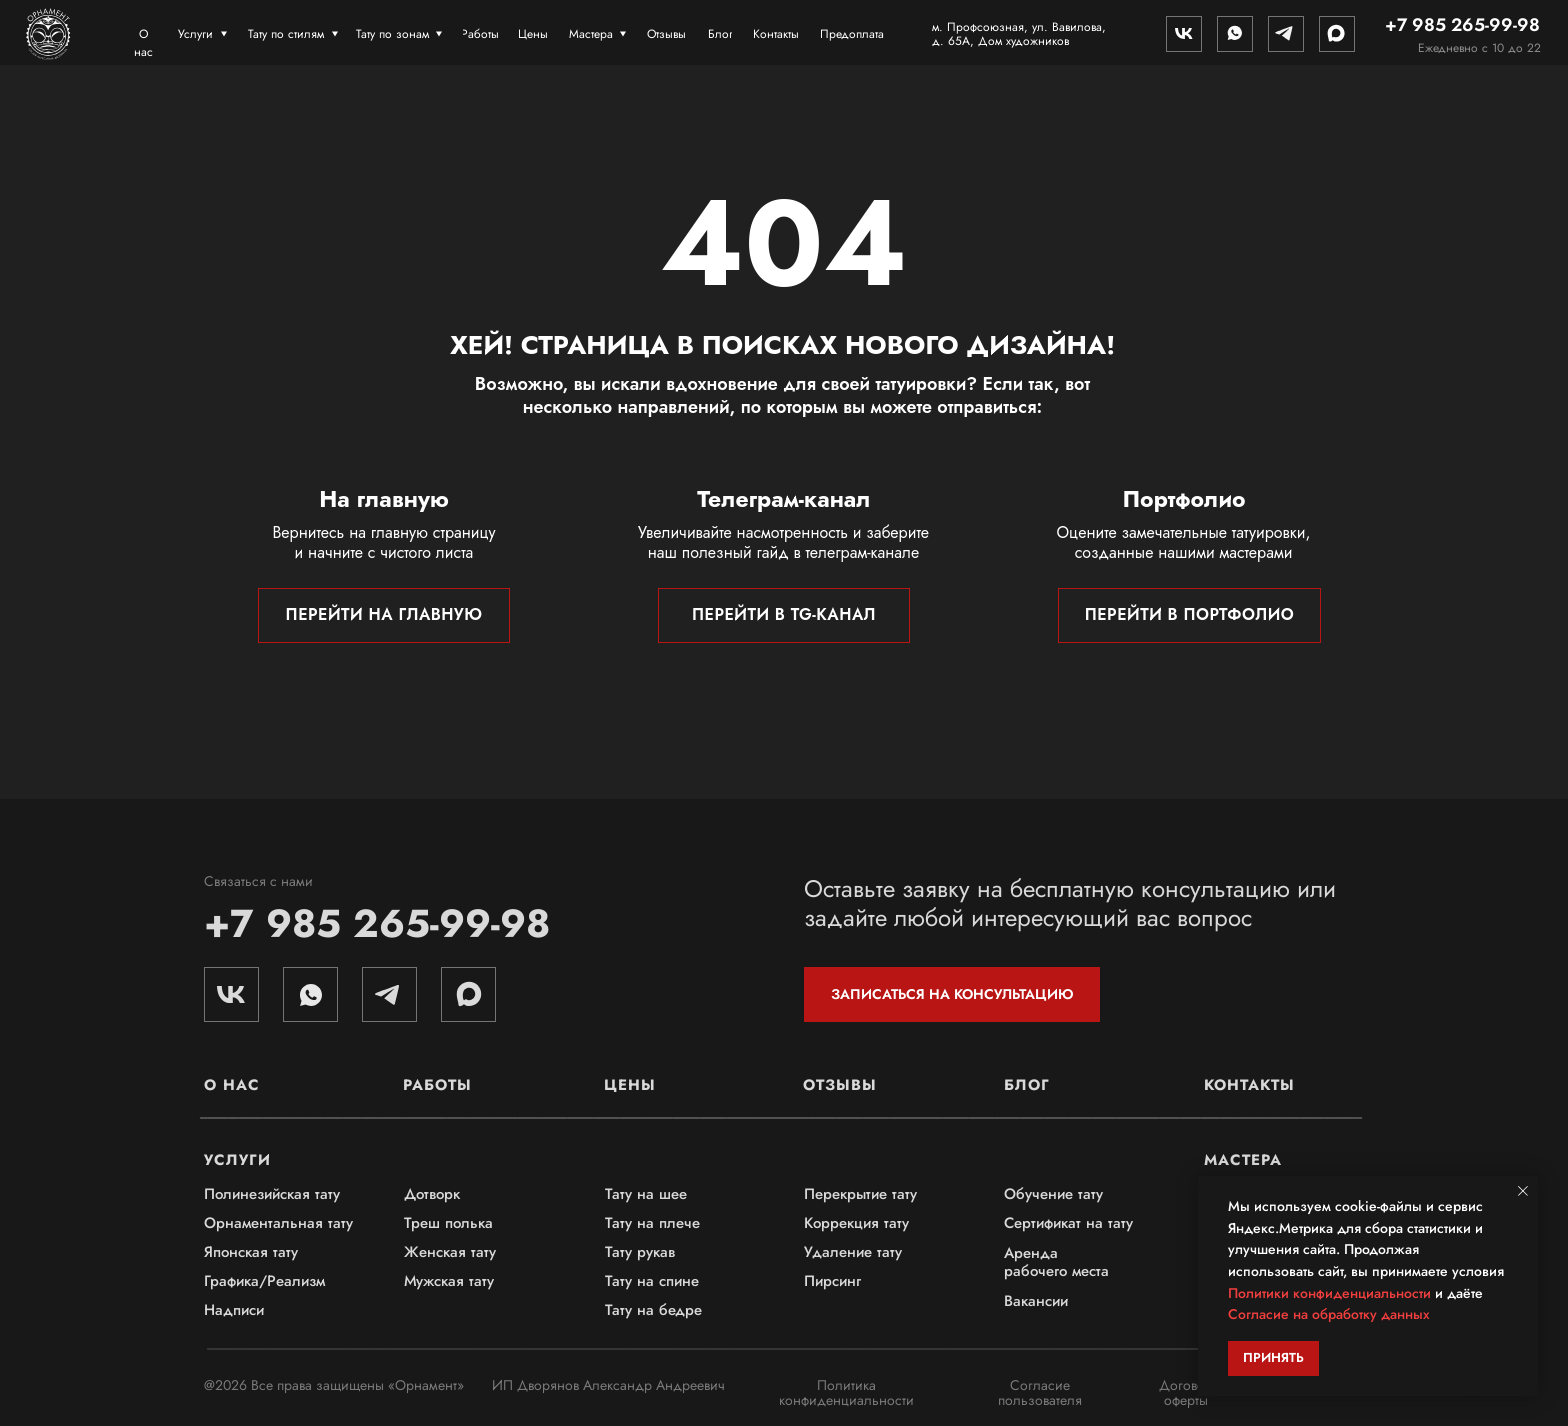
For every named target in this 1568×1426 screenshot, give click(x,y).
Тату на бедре (653, 1310)
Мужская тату (449, 1281)
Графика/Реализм (264, 1281)
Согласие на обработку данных (1329, 1314)
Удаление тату (853, 1252)
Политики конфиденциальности (1329, 1293)
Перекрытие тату (860, 1194)
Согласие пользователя (1040, 1392)
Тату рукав (640, 1252)
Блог (1027, 1085)
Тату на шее (646, 1194)
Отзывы (840, 1085)
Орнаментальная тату (278, 1223)
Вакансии (1036, 1301)
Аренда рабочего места (1056, 1262)
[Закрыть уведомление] (1523, 1191)
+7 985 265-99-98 (377, 923)
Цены (630, 1085)
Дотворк (432, 1194)
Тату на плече (652, 1223)
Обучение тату (1053, 1194)
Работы (437, 1085)
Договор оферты (1186, 1392)
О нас (232, 1085)
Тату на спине (652, 1281)
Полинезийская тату (272, 1194)
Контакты (1249, 1085)
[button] (952, 994)
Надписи (234, 1310)
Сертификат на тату (1068, 1223)
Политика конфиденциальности (846, 1392)
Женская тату (450, 1252)
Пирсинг (832, 1281)
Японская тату (251, 1252)
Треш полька (448, 1223)
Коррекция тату (856, 1223)
